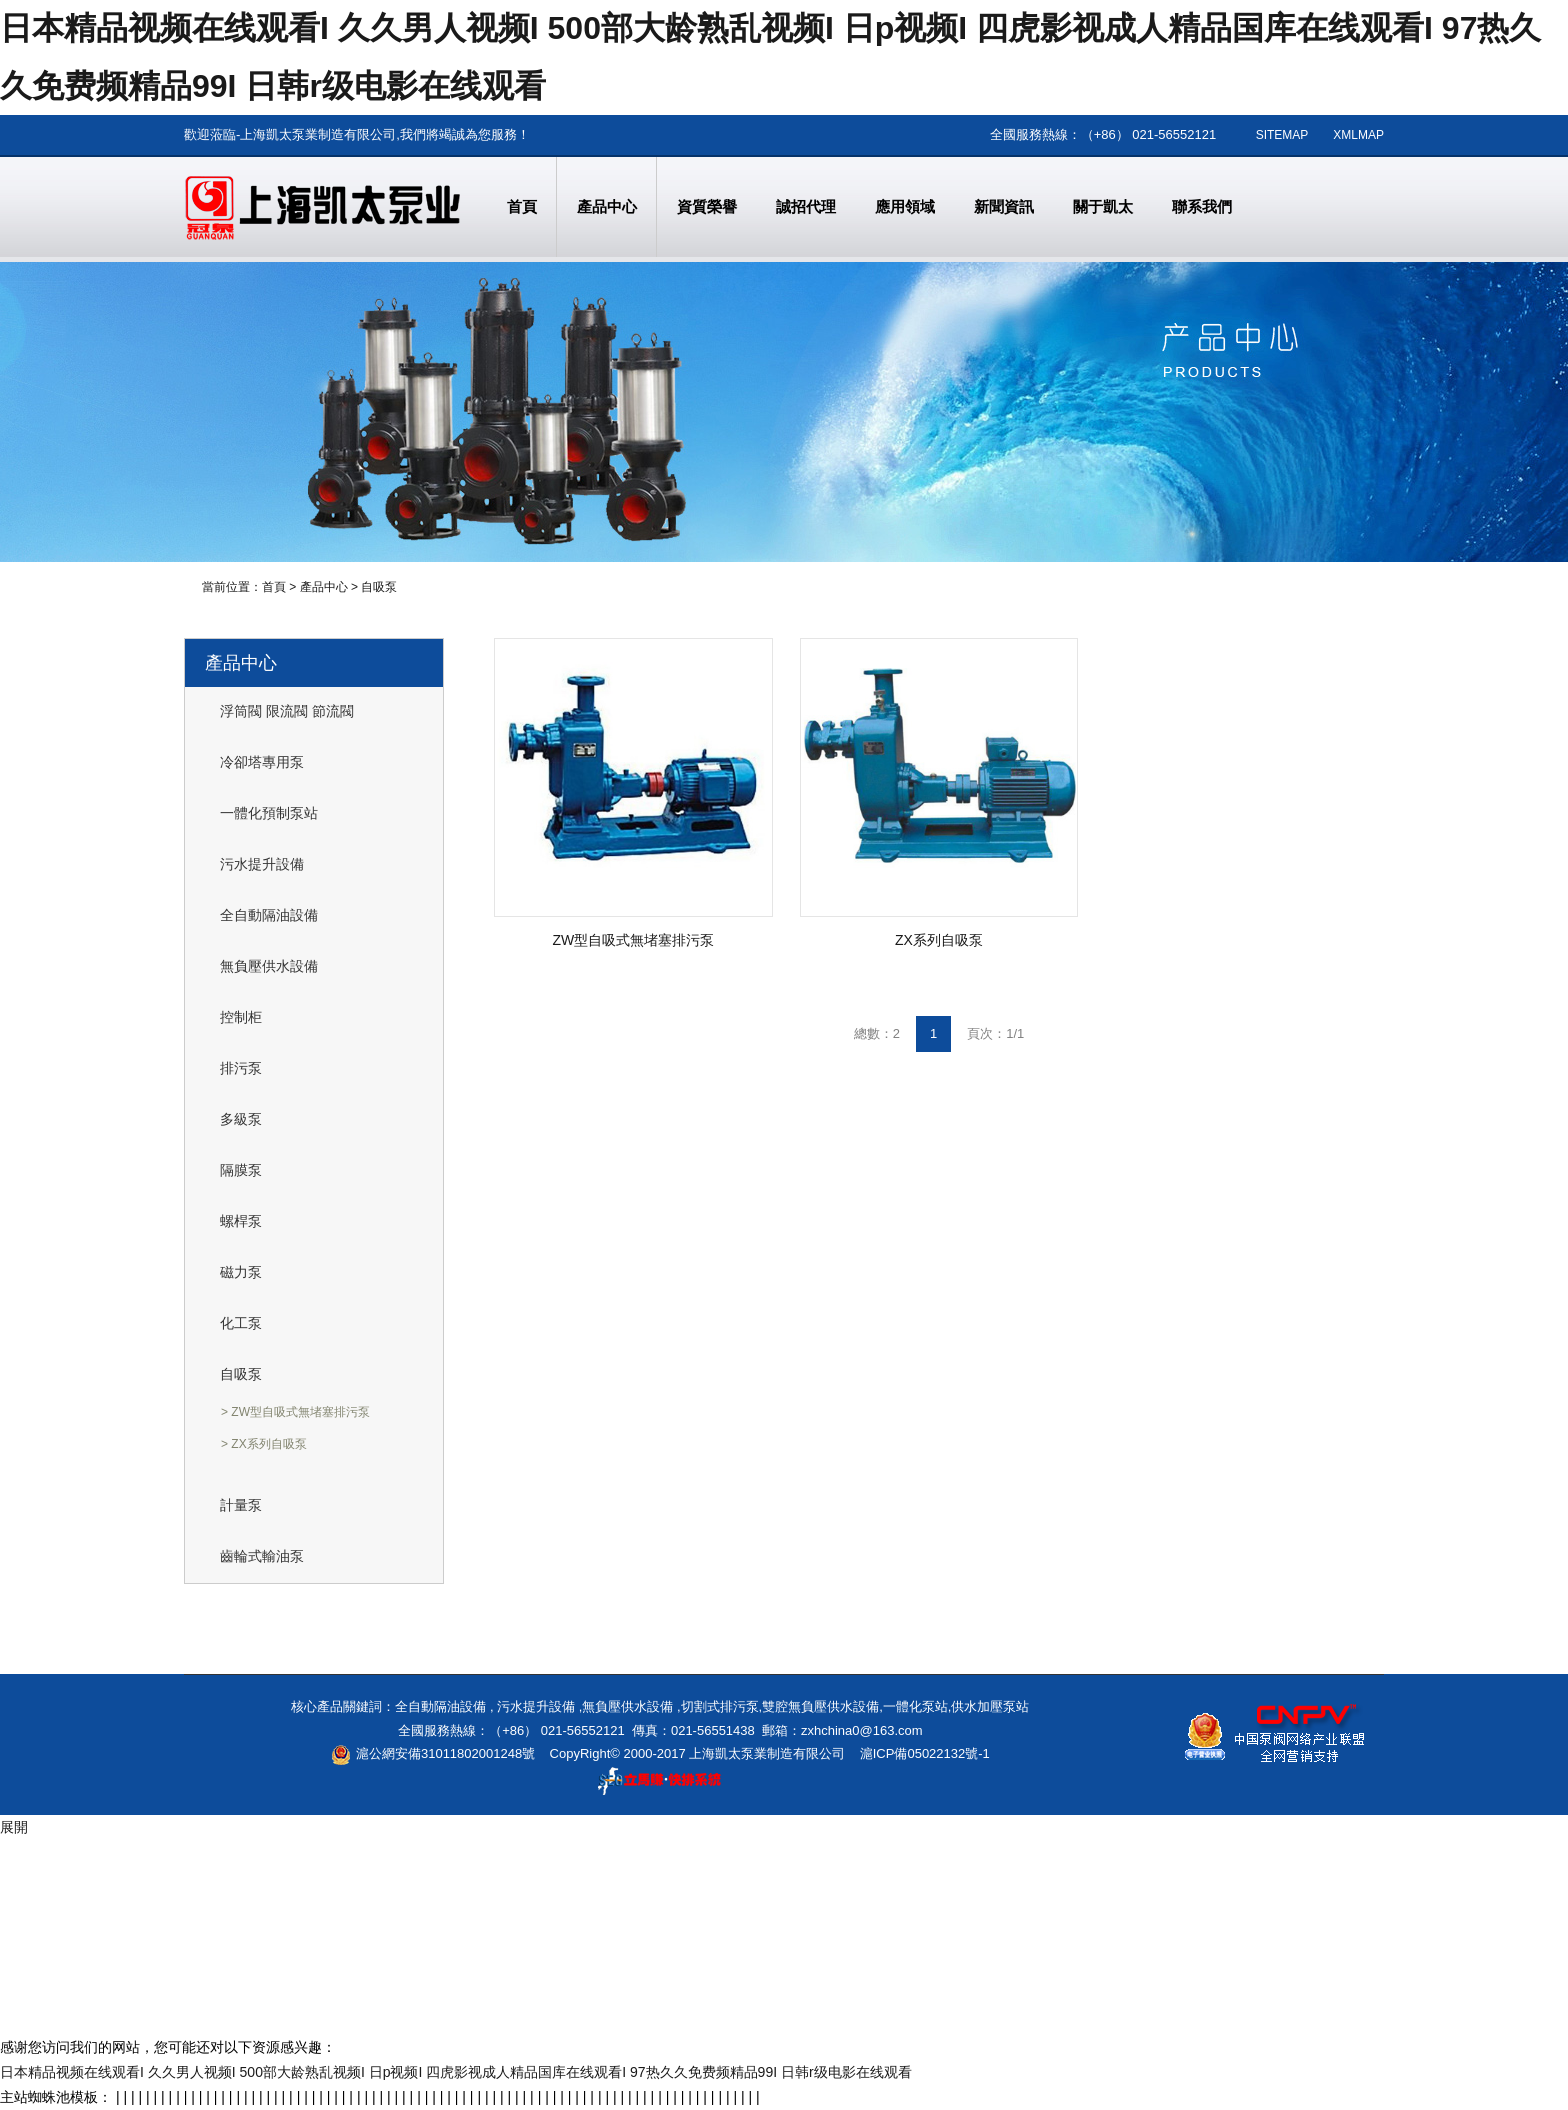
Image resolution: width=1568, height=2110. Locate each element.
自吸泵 (379, 587)
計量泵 (241, 1505)
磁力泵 (241, 1272)
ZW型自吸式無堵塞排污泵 (634, 940)
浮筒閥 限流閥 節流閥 (287, 711)
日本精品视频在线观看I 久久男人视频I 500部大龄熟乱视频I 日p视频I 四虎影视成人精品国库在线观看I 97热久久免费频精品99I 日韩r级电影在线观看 (456, 2072)
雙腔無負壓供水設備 (820, 1706)
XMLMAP (1358, 135)
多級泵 (241, 1119)
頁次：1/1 (995, 1033)
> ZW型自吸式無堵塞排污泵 (295, 1412)
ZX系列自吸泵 (939, 940)
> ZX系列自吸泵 (264, 1444)
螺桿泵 (241, 1221)
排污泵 (241, 1068)
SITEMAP (1282, 135)
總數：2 (877, 1033)
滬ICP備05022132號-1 (925, 1753)
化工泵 (241, 1323)
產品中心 (324, 587)
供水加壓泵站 (990, 1706)
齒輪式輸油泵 (262, 1556)
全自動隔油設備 (269, 915)
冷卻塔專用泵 (262, 762)
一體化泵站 (915, 1706)
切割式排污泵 (720, 1706)
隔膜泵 (241, 1170)
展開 (14, 1827)
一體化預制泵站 (269, 813)
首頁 (274, 587)
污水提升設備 (262, 864)
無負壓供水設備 (269, 966)
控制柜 (241, 1017)
